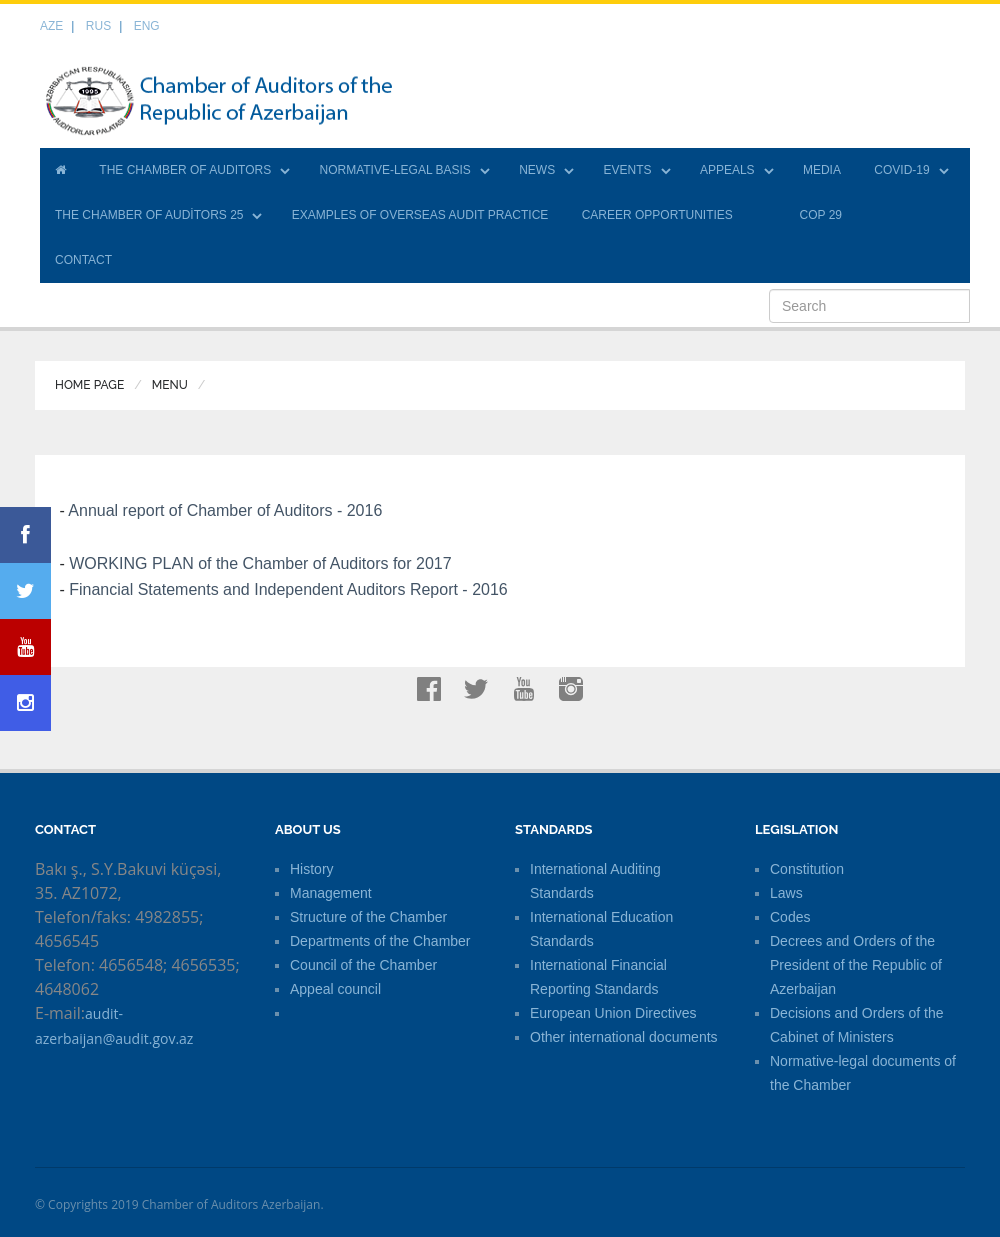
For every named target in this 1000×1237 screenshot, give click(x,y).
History (312, 869)
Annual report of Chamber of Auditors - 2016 (225, 510)
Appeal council (335, 989)
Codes (790, 917)
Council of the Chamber (363, 965)
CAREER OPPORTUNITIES (657, 215)
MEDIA (822, 170)
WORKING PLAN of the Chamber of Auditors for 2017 (260, 563)
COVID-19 (901, 170)
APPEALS (727, 170)
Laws (786, 893)
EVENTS (628, 170)
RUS (98, 26)
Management (331, 893)
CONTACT (83, 260)
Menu (170, 385)
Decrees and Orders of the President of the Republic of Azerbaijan (856, 965)
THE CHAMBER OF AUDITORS (185, 170)
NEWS (537, 170)
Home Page (89, 385)
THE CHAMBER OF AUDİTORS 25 (149, 215)
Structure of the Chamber (368, 917)
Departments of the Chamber (380, 941)
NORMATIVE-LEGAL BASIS (394, 170)
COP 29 (821, 215)
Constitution (807, 869)
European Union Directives (613, 1013)
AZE (51, 26)
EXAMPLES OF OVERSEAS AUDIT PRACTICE (420, 215)
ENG (147, 26)
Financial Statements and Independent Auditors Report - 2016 (288, 589)
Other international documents (624, 1037)
